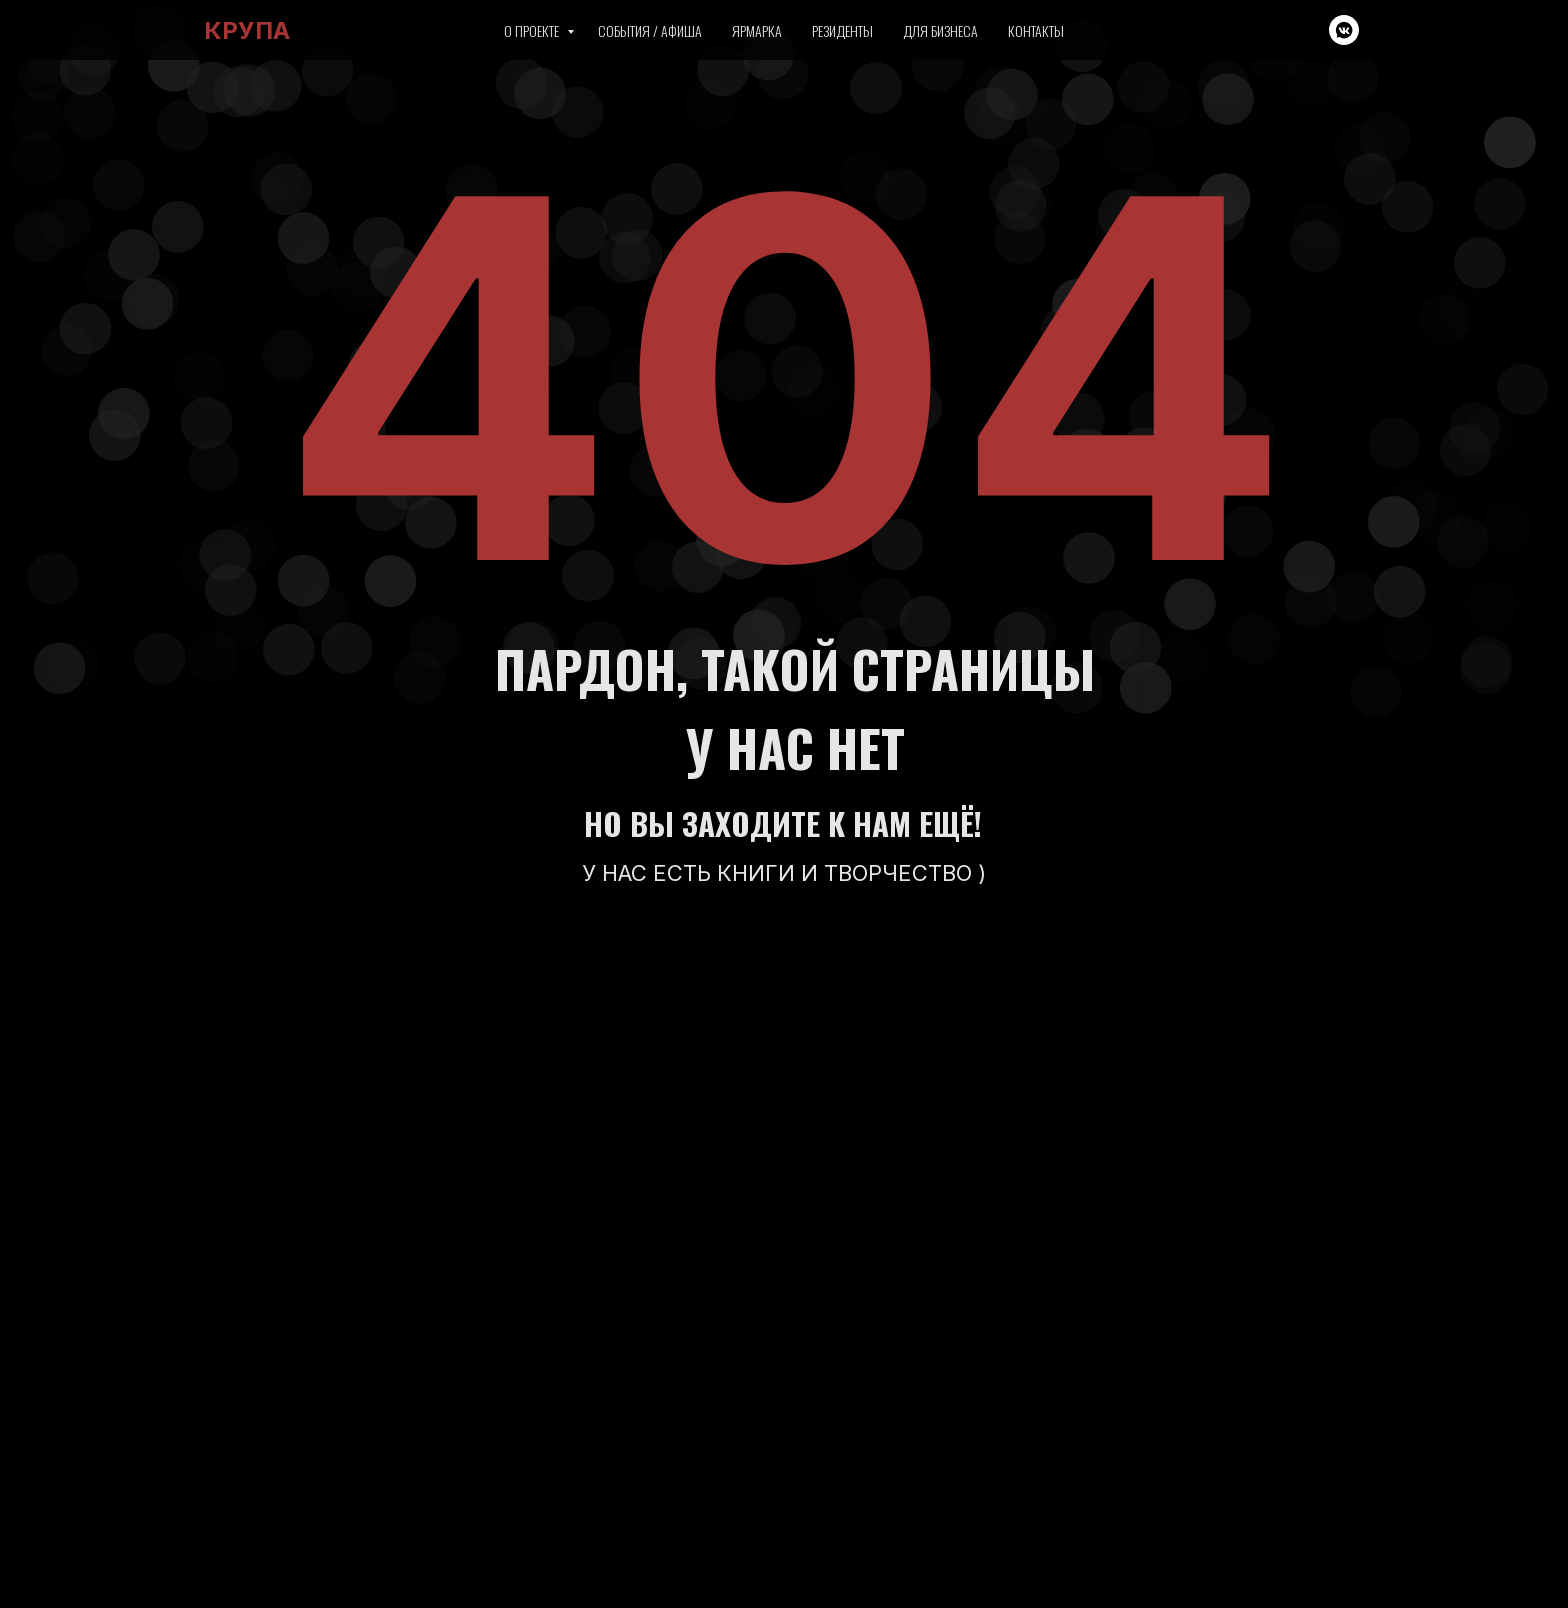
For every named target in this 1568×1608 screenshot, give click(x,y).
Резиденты (842, 30)
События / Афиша (650, 30)
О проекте (533, 30)
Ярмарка (757, 30)
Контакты (1036, 30)
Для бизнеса (940, 30)
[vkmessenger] (1344, 30)
